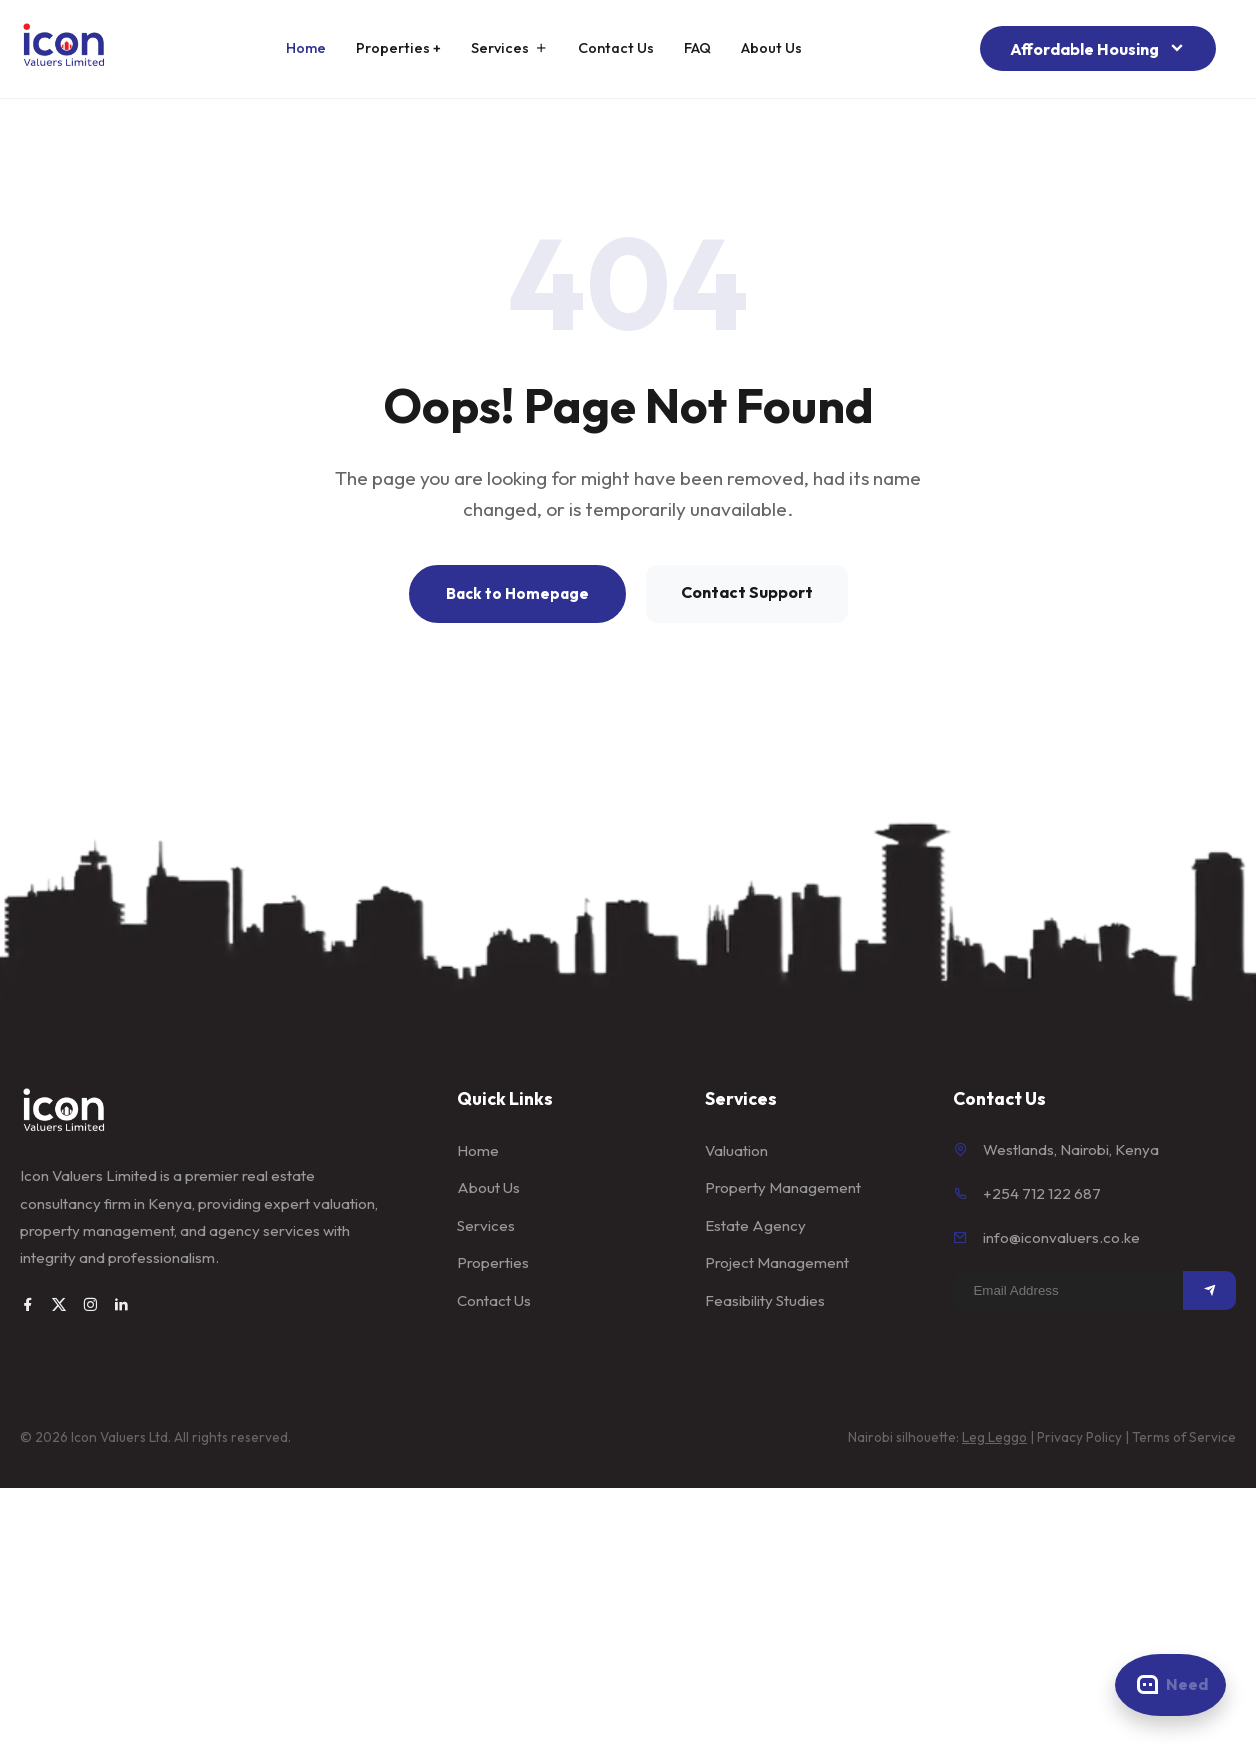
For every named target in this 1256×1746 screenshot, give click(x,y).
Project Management (777, 1262)
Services (509, 48)
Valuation (736, 1150)
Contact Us (616, 48)
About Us (771, 48)
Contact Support (747, 592)
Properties (493, 1262)
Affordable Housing (1098, 48)
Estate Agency (755, 1225)
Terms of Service (1184, 1437)
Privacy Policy (1079, 1437)
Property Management (783, 1187)
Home (306, 48)
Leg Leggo (994, 1437)
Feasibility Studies (765, 1300)
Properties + (398, 48)
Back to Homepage (517, 593)
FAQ (697, 48)
